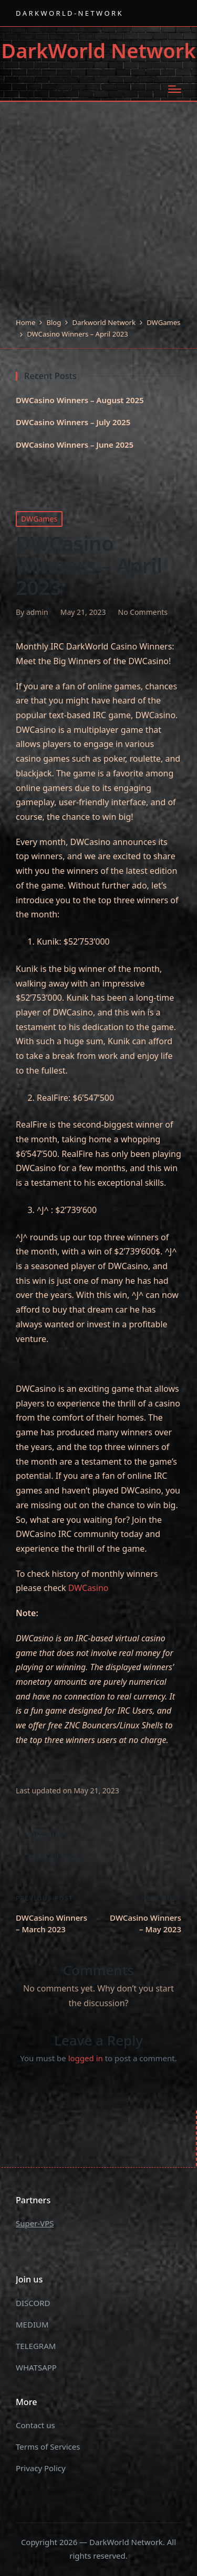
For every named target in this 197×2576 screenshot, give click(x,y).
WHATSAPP (36, 2367)
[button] (55, 1857)
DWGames (39, 519)
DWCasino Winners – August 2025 (80, 400)
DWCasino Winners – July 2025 (73, 422)
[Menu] (174, 89)
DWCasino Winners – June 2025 (74, 444)
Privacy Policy (41, 2468)
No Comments (143, 612)
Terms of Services (48, 2446)
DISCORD (33, 2303)
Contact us (35, 2425)
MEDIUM (32, 2324)
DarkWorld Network (98, 51)
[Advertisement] (98, 213)
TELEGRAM (36, 2346)
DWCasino (88, 1588)
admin (45, 1834)
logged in (85, 2058)
